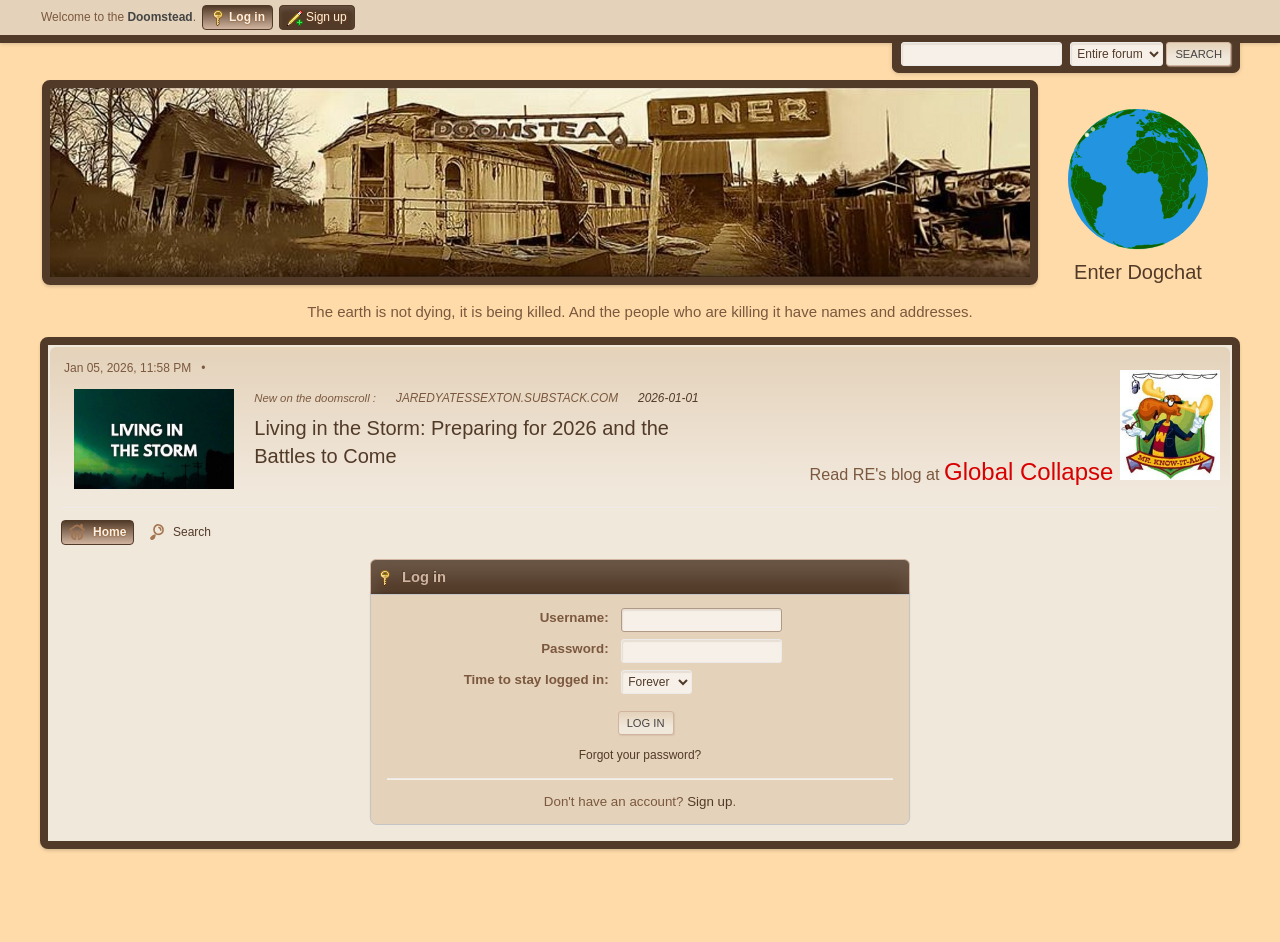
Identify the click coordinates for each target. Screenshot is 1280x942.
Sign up (709, 801)
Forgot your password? (640, 755)
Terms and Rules (1145, 921)
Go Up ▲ (1217, 921)
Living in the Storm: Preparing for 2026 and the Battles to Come (461, 442)
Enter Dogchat (1138, 272)
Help (1084, 921)
